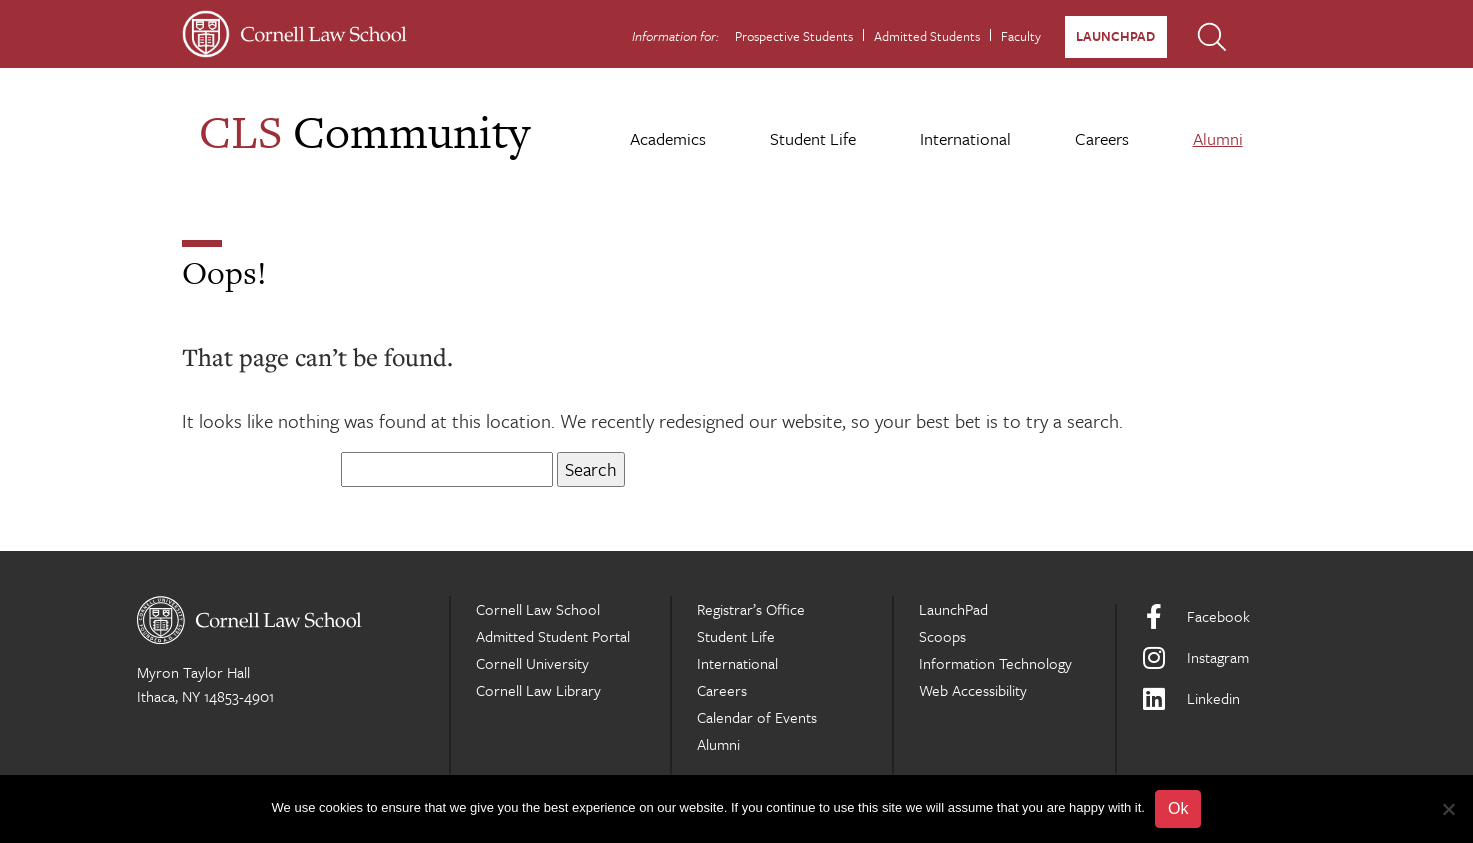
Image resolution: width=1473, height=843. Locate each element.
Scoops (942, 636)
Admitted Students (927, 36)
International (965, 138)
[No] (1448, 809)
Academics (668, 138)
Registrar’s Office (751, 609)
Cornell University (532, 663)
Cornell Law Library (538, 690)
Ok (1178, 808)
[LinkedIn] (1239, 698)
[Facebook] (1239, 616)
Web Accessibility (973, 690)
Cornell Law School (538, 609)
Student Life (813, 138)
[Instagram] (1239, 657)
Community (364, 131)
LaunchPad (1115, 36)
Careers (1102, 138)
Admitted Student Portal (553, 636)
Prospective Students (794, 36)
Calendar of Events (757, 717)
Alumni (1218, 138)
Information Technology (995, 663)
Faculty (1021, 36)
